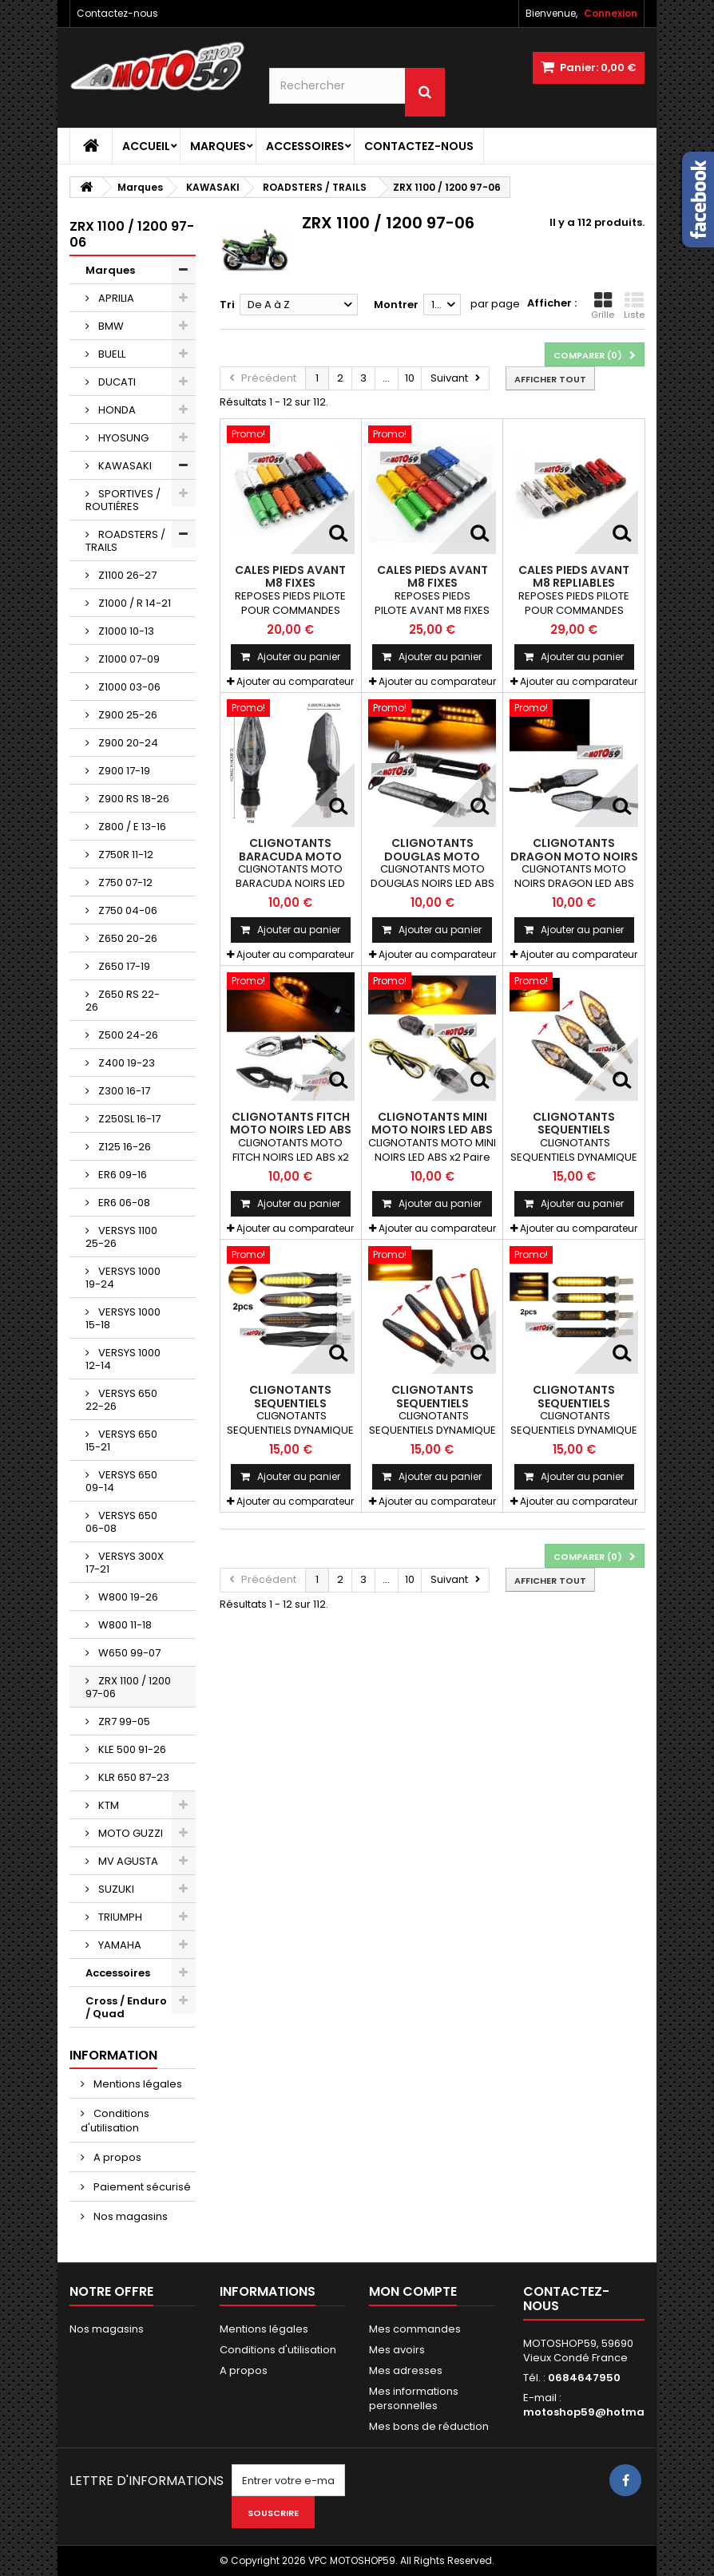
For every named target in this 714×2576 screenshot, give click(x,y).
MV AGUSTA (127, 1861)
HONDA (116, 409)
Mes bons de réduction (429, 2426)
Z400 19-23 (125, 1062)
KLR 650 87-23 (132, 1777)
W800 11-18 (124, 1624)
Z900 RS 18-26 (132, 798)
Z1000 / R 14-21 (133, 603)
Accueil (146, 146)
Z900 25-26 (126, 714)
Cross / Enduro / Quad (126, 2007)
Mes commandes (415, 2329)
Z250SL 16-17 (128, 1118)
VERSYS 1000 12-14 (123, 1359)
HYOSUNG (122, 437)
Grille (602, 306)
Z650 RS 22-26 (122, 1001)
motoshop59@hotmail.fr (593, 2412)
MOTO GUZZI (129, 1833)
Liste (634, 306)
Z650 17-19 (123, 966)
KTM (107, 1805)
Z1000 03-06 (128, 686)
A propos (116, 2157)
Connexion (610, 13)
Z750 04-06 (126, 910)
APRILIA (115, 298)
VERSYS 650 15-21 (121, 1440)
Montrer (396, 304)
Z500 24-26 (127, 1035)
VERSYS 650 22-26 (121, 1400)
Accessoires (305, 146)
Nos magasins (129, 2216)
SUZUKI (115, 1889)
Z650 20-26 (126, 938)
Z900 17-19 (123, 770)
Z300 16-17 (123, 1090)
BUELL (110, 354)
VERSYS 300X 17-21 (124, 1563)
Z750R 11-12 (124, 854)
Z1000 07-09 (128, 659)
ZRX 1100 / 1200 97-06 (128, 1687)
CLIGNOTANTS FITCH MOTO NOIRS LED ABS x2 (290, 1130)
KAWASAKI (124, 465)
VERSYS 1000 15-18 (123, 1318)
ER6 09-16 (121, 1174)
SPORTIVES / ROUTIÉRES (123, 500)
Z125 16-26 (123, 1146)
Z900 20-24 (127, 742)
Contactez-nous (117, 13)
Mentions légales (136, 2083)
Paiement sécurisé (141, 2186)
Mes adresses (405, 2370)
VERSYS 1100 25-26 (121, 1237)
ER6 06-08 (123, 1202)
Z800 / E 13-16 (131, 826)
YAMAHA (118, 1945)
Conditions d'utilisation (115, 2120)
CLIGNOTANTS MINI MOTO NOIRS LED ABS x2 (432, 1130)
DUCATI (116, 382)
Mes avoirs (397, 2349)
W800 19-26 (127, 1597)
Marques (218, 146)
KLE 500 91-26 (131, 1749)
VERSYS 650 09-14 (121, 1481)
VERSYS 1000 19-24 (123, 1278)
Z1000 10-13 (125, 631)
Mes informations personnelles (413, 2398)
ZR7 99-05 (123, 1721)
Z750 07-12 (124, 882)
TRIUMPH (119, 1917)
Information (113, 2055)
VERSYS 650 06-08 (121, 1522)
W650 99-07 (128, 1652)
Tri (227, 304)
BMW (110, 326)
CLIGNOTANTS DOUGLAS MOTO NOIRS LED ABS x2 (432, 856)
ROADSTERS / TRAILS (125, 541)
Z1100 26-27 (126, 575)
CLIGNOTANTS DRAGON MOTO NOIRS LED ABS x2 (574, 856)
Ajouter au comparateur (295, 681)
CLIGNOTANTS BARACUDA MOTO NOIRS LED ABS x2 (290, 856)
